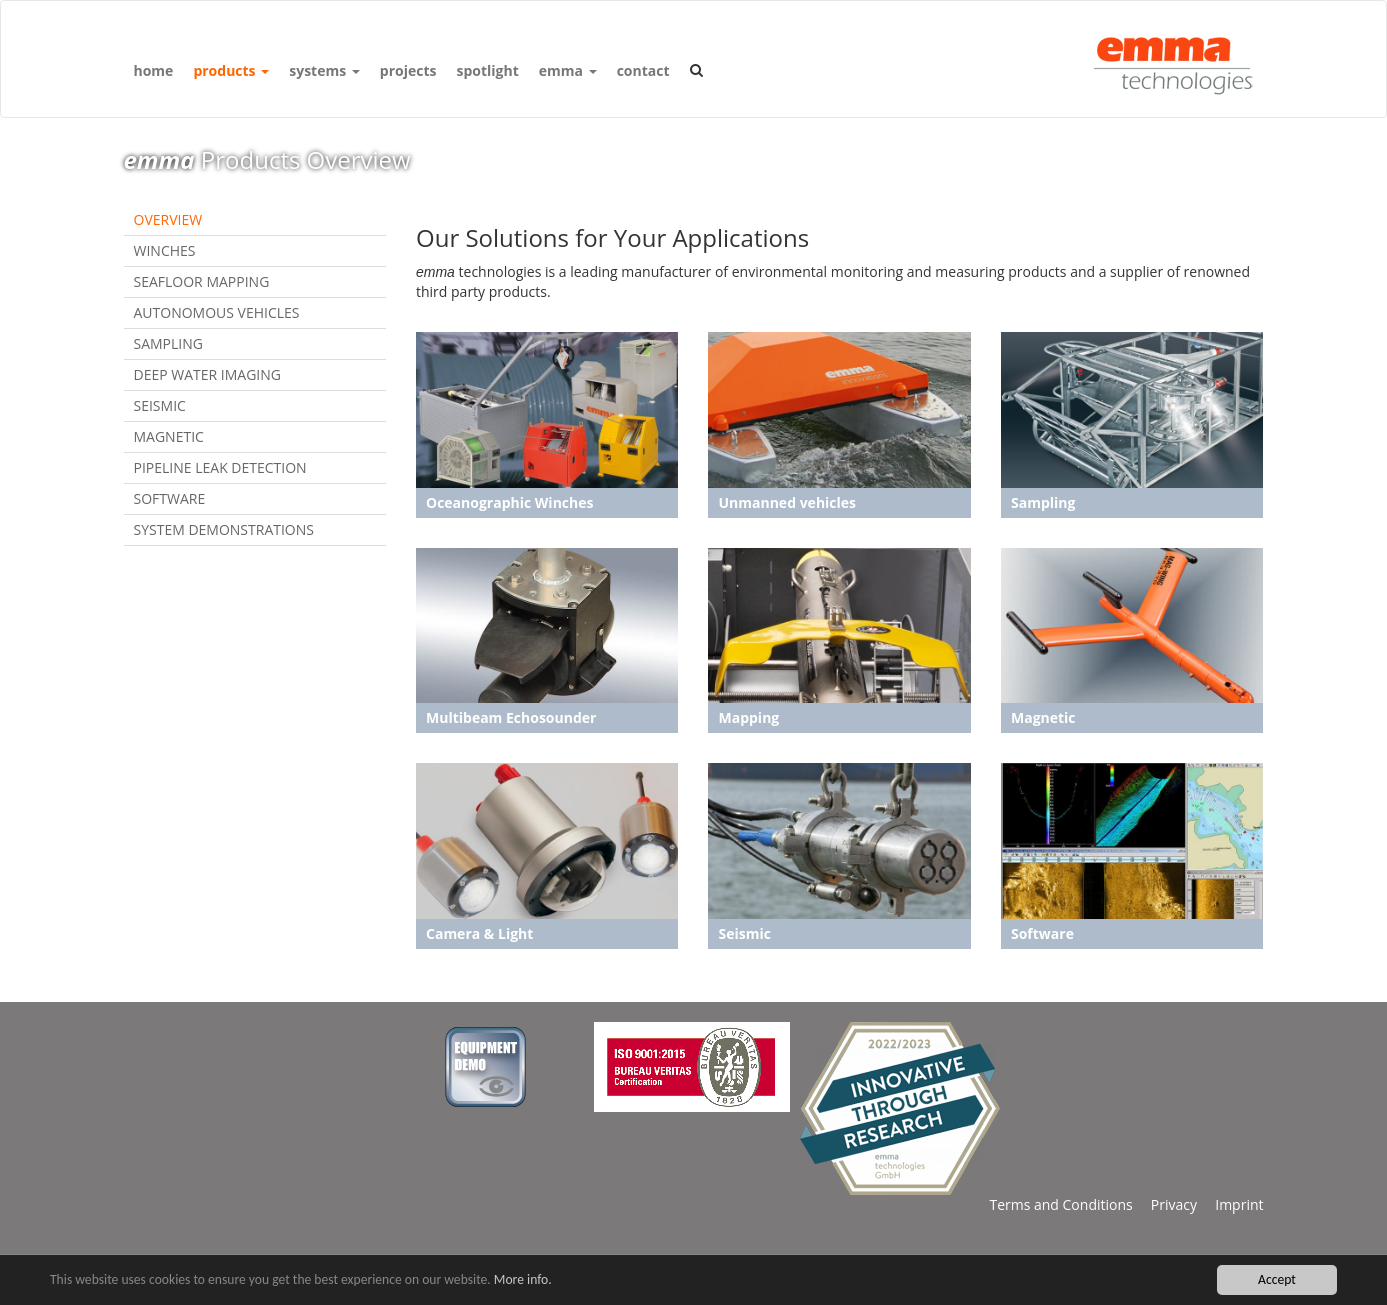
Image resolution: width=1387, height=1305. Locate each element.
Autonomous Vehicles (217, 312)
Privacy (1165, 1204)
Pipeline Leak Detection (220, 467)
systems (324, 70)
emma (568, 70)
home (154, 70)
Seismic (160, 405)
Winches (165, 250)
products (231, 70)
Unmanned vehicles (787, 502)
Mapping (748, 717)
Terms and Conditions (1060, 1204)
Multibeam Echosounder (511, 717)
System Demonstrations (224, 529)
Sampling (168, 343)
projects (408, 70)
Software (170, 498)
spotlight (487, 70)
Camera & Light (479, 933)
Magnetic (169, 436)
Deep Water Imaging (208, 374)
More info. (523, 1280)
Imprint (1230, 1204)
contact (643, 70)
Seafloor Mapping (202, 281)
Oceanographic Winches (509, 502)
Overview (168, 219)
